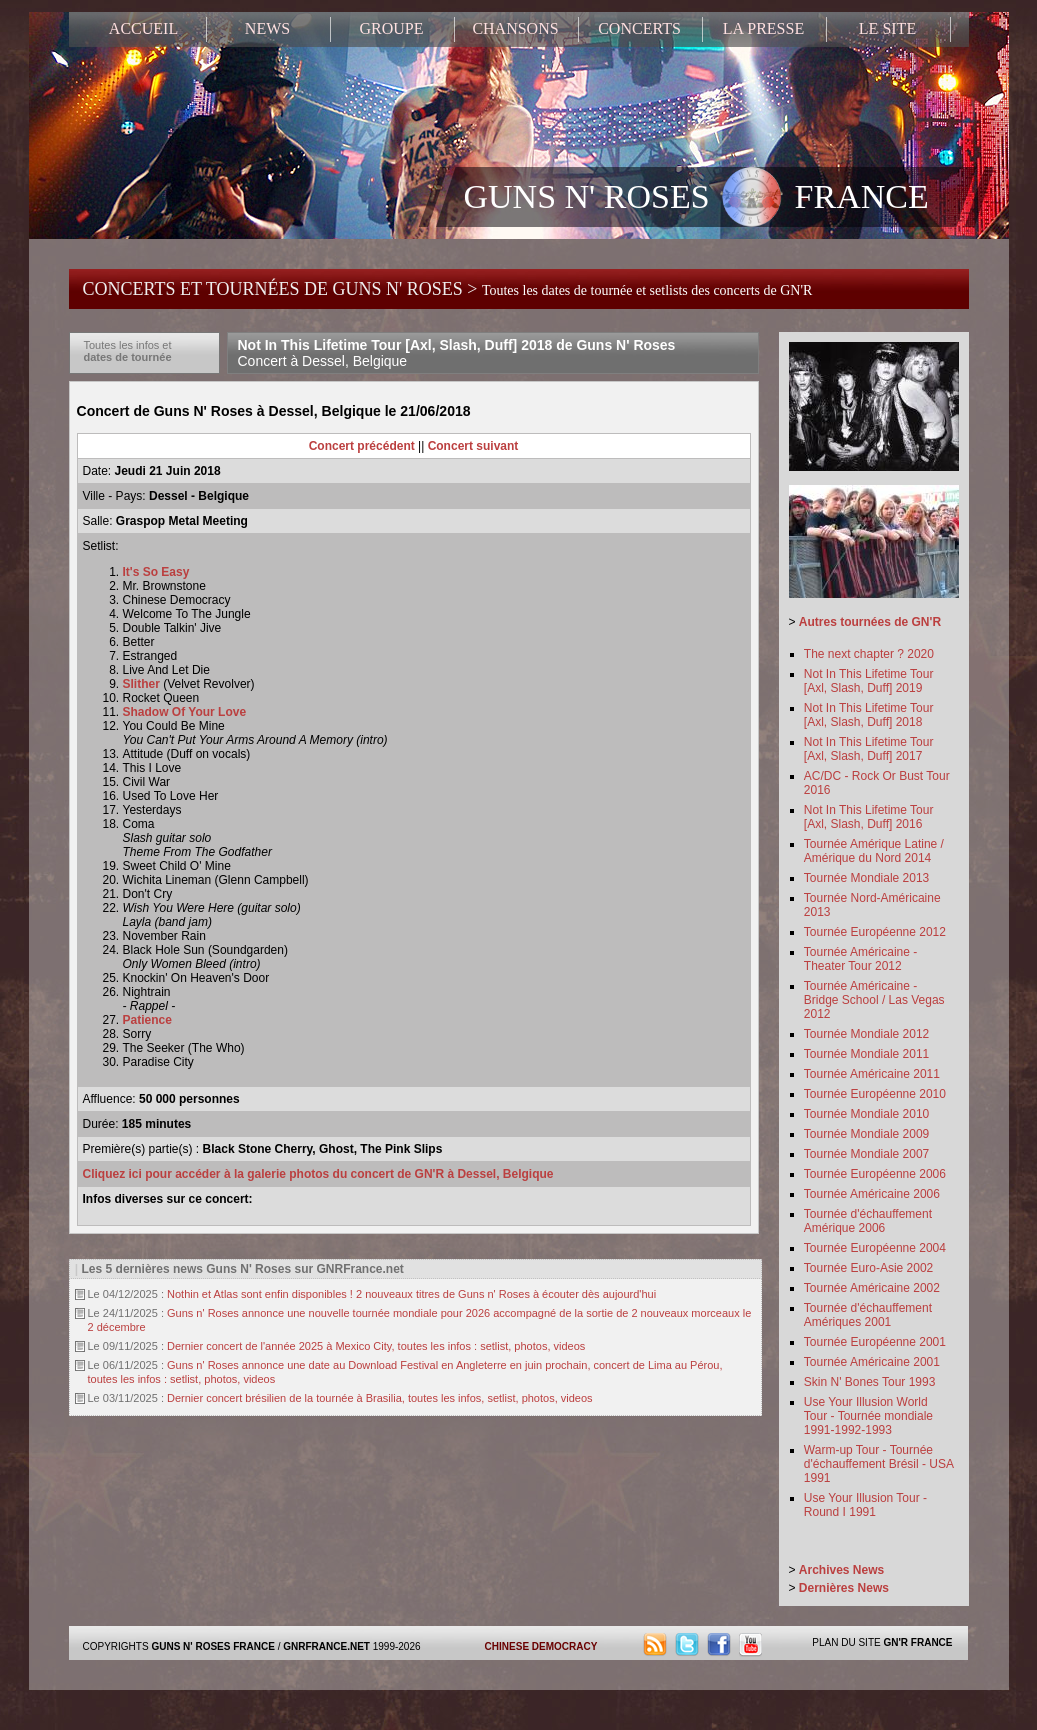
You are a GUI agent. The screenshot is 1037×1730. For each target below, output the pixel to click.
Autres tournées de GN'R (870, 622)
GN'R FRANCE (917, 1642)
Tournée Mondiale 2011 (866, 1054)
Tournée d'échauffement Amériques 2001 (868, 1315)
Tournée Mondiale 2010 (866, 1114)
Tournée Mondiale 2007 (866, 1154)
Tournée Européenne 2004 (875, 1248)
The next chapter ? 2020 (869, 654)
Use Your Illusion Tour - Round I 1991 (865, 1505)
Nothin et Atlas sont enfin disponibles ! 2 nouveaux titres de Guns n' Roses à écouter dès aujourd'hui (411, 1294)
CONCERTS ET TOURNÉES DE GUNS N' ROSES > (448, 289)
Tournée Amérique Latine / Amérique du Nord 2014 (874, 851)
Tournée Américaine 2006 (872, 1194)
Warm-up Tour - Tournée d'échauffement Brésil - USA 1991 (878, 1464)
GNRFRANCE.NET (326, 1646)
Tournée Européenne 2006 (875, 1174)
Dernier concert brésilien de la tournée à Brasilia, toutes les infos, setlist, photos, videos (380, 1398)
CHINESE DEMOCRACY (541, 1646)
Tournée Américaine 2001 (872, 1362)
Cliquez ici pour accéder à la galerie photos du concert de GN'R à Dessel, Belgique (318, 1174)
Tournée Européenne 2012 (875, 932)
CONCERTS (639, 28)
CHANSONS (515, 28)
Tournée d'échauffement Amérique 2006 (868, 1221)
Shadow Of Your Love (185, 712)
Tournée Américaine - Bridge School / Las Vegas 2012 (874, 1000)
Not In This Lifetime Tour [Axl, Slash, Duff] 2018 (869, 715)
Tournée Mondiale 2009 (866, 1134)
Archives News (841, 1570)
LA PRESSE (763, 28)
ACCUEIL (143, 28)
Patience (147, 1020)
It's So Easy (156, 572)
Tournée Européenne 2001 (875, 1342)
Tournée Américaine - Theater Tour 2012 (860, 959)
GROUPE (391, 28)
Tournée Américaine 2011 (872, 1074)
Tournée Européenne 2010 (875, 1094)
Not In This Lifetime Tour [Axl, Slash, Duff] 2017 (869, 749)
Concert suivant (473, 446)
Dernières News (844, 1588)
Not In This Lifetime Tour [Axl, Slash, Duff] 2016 (869, 817)
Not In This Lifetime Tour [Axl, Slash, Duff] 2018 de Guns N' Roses (457, 353)
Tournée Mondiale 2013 (866, 878)
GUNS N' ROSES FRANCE (696, 199)
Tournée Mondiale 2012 (866, 1034)
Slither (141, 684)
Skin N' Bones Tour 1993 (869, 1382)
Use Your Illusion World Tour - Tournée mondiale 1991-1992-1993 (868, 1416)
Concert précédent (362, 446)
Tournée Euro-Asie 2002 (868, 1268)
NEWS (267, 28)
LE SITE (887, 28)
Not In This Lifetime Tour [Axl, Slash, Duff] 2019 (869, 681)
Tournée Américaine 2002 (872, 1288)
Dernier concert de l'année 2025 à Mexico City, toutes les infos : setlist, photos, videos (376, 1346)
